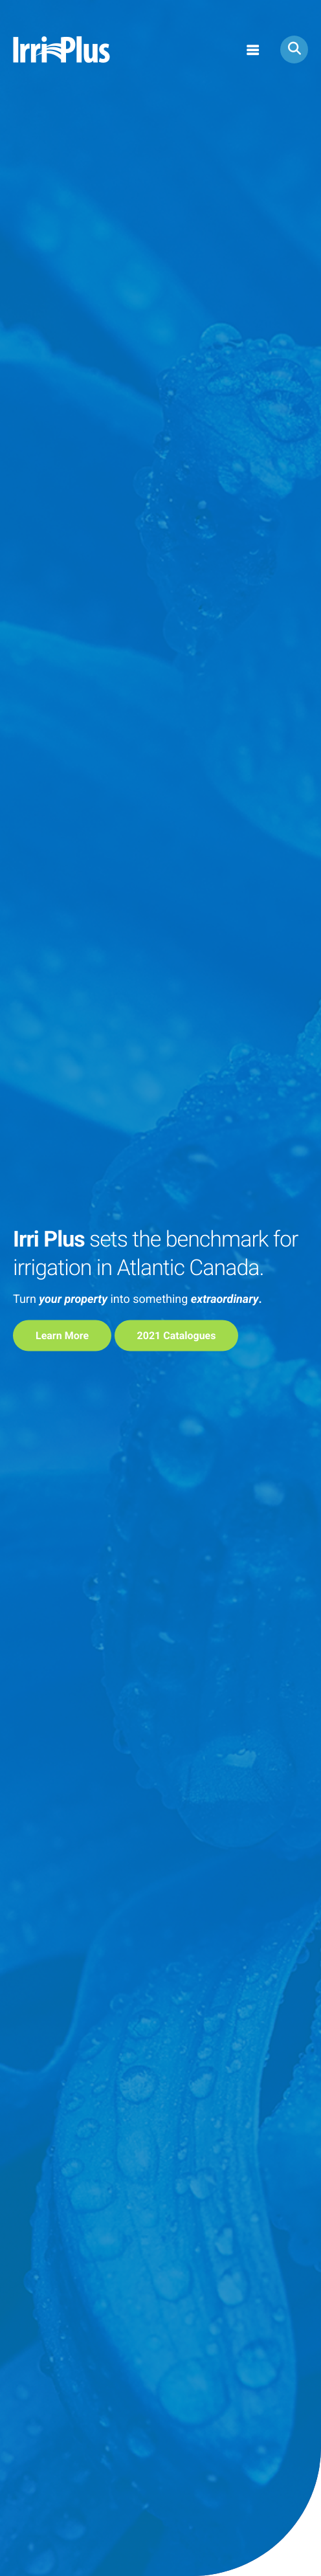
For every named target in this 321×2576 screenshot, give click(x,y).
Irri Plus (61, 49)
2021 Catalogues (176, 1335)
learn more (62, 1335)
